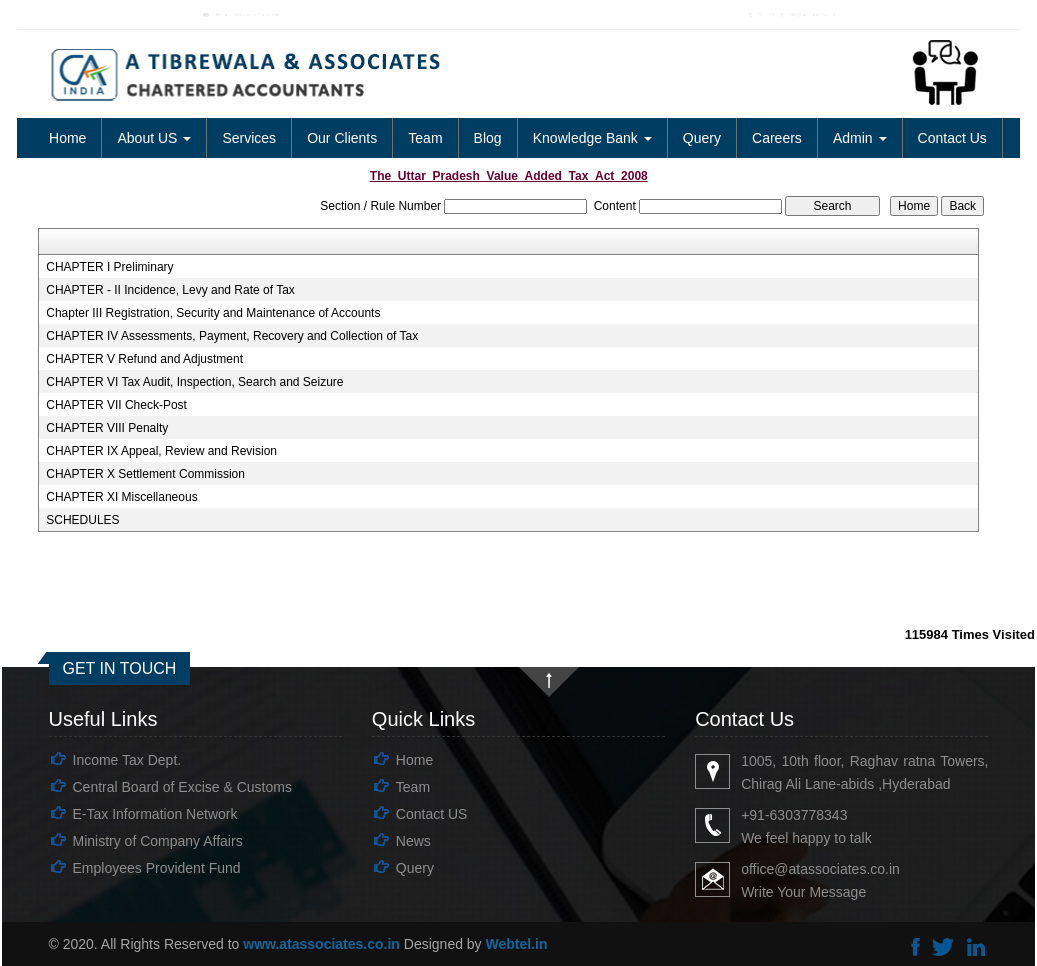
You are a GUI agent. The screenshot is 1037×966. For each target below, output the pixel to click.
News (413, 841)
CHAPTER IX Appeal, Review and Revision (161, 451)
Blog (488, 138)
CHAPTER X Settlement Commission (145, 474)
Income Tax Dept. (127, 760)
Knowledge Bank (592, 138)
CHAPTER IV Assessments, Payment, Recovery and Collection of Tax (232, 336)
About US (154, 138)
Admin (860, 138)
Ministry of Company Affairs (158, 841)
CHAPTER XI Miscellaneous (121, 497)
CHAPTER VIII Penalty (107, 428)
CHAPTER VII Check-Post (116, 405)
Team (425, 138)
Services (249, 138)
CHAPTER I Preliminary (109, 267)
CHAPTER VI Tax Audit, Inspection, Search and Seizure (194, 382)
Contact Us (952, 138)
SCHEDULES (82, 520)
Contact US (432, 814)
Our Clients (342, 138)
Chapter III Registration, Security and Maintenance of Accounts (213, 313)
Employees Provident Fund (157, 868)
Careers (777, 138)
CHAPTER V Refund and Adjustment (144, 359)
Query (702, 138)
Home (67, 138)
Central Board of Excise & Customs (182, 787)
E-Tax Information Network (155, 814)
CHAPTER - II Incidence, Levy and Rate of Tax (170, 290)
